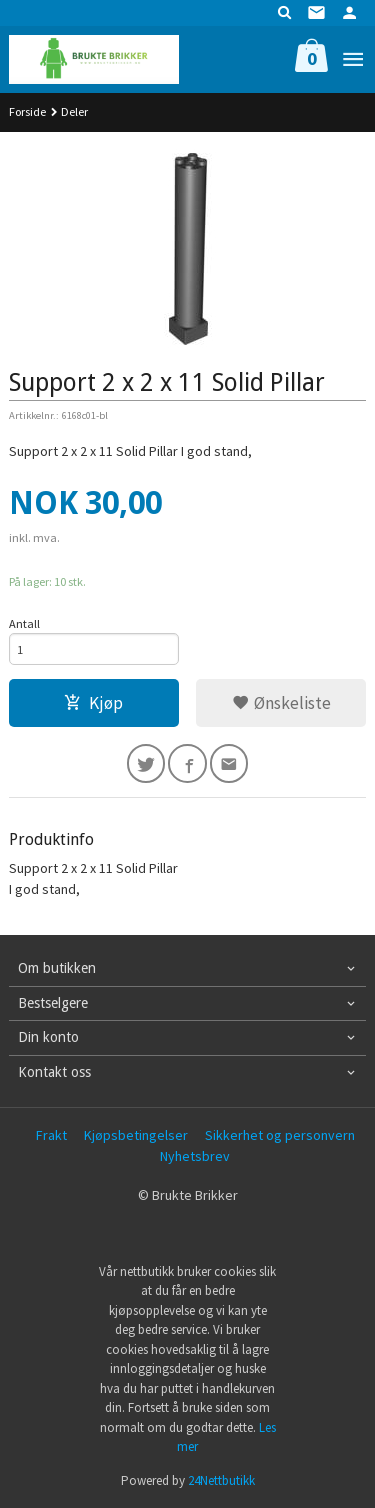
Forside (27, 111)
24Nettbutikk (221, 1480)
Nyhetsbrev (195, 1156)
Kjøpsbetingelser (136, 1135)
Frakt (51, 1135)
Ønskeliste (281, 703)
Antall (24, 623)
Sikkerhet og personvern (280, 1135)
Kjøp (93, 703)
